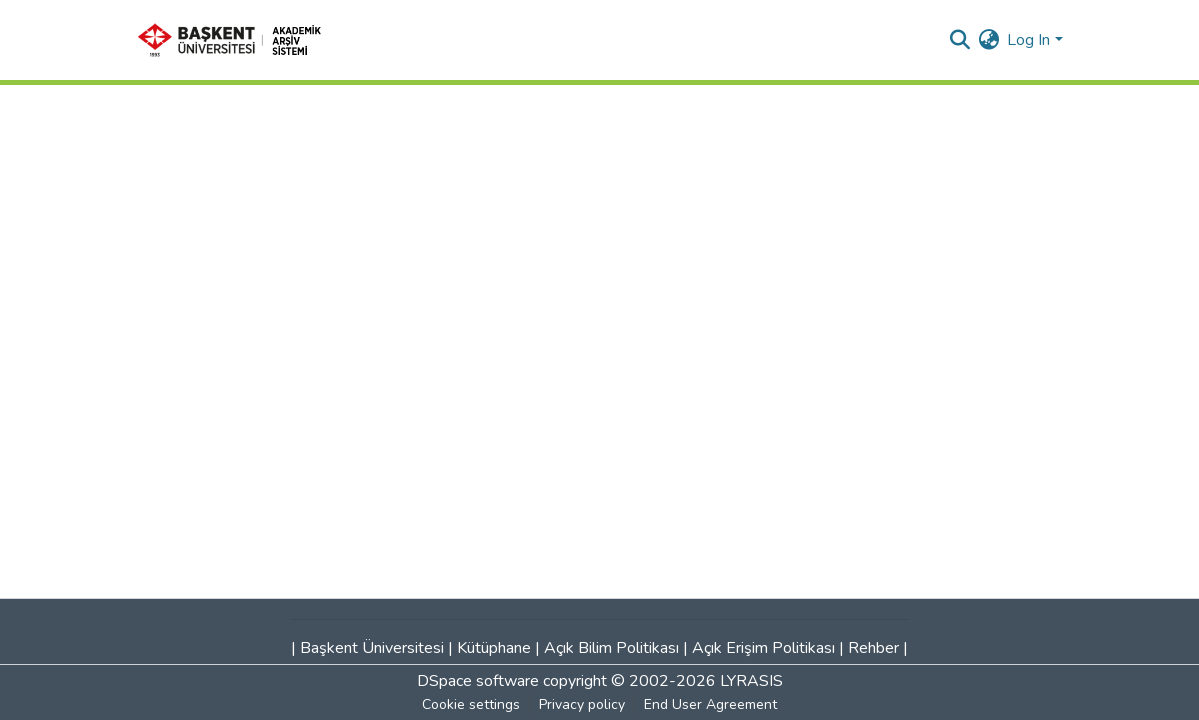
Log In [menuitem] (1028, 40)
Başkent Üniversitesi (372, 648)
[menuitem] (988, 40)
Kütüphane (494, 648)
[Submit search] (959, 40)
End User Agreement (710, 704)
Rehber (873, 648)
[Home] (236, 40)
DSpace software (478, 681)
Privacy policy (582, 704)
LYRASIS (751, 681)
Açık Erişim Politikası (763, 648)
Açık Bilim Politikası (611, 648)
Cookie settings (471, 704)
